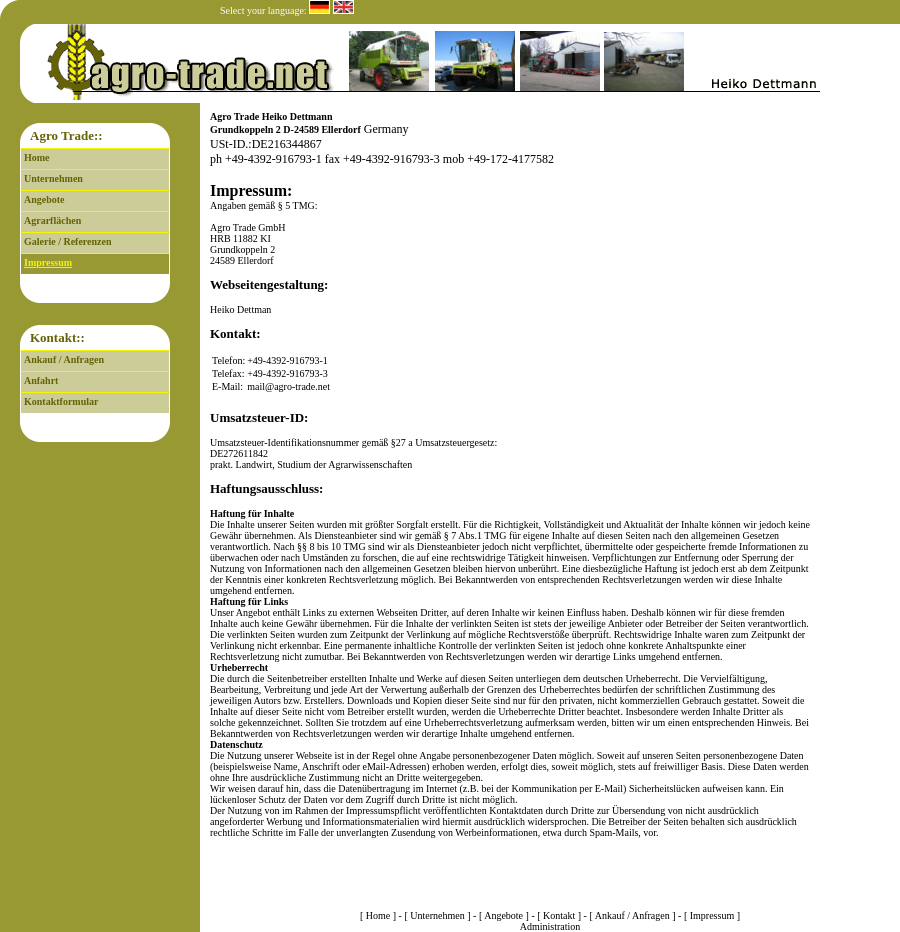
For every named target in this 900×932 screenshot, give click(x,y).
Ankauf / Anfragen (64, 359)
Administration (550, 926)
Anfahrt (41, 380)
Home (37, 157)
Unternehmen (53, 178)
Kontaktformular (61, 401)
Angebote (44, 199)
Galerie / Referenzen (68, 241)
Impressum (48, 262)
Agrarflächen (52, 220)
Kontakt (559, 915)
